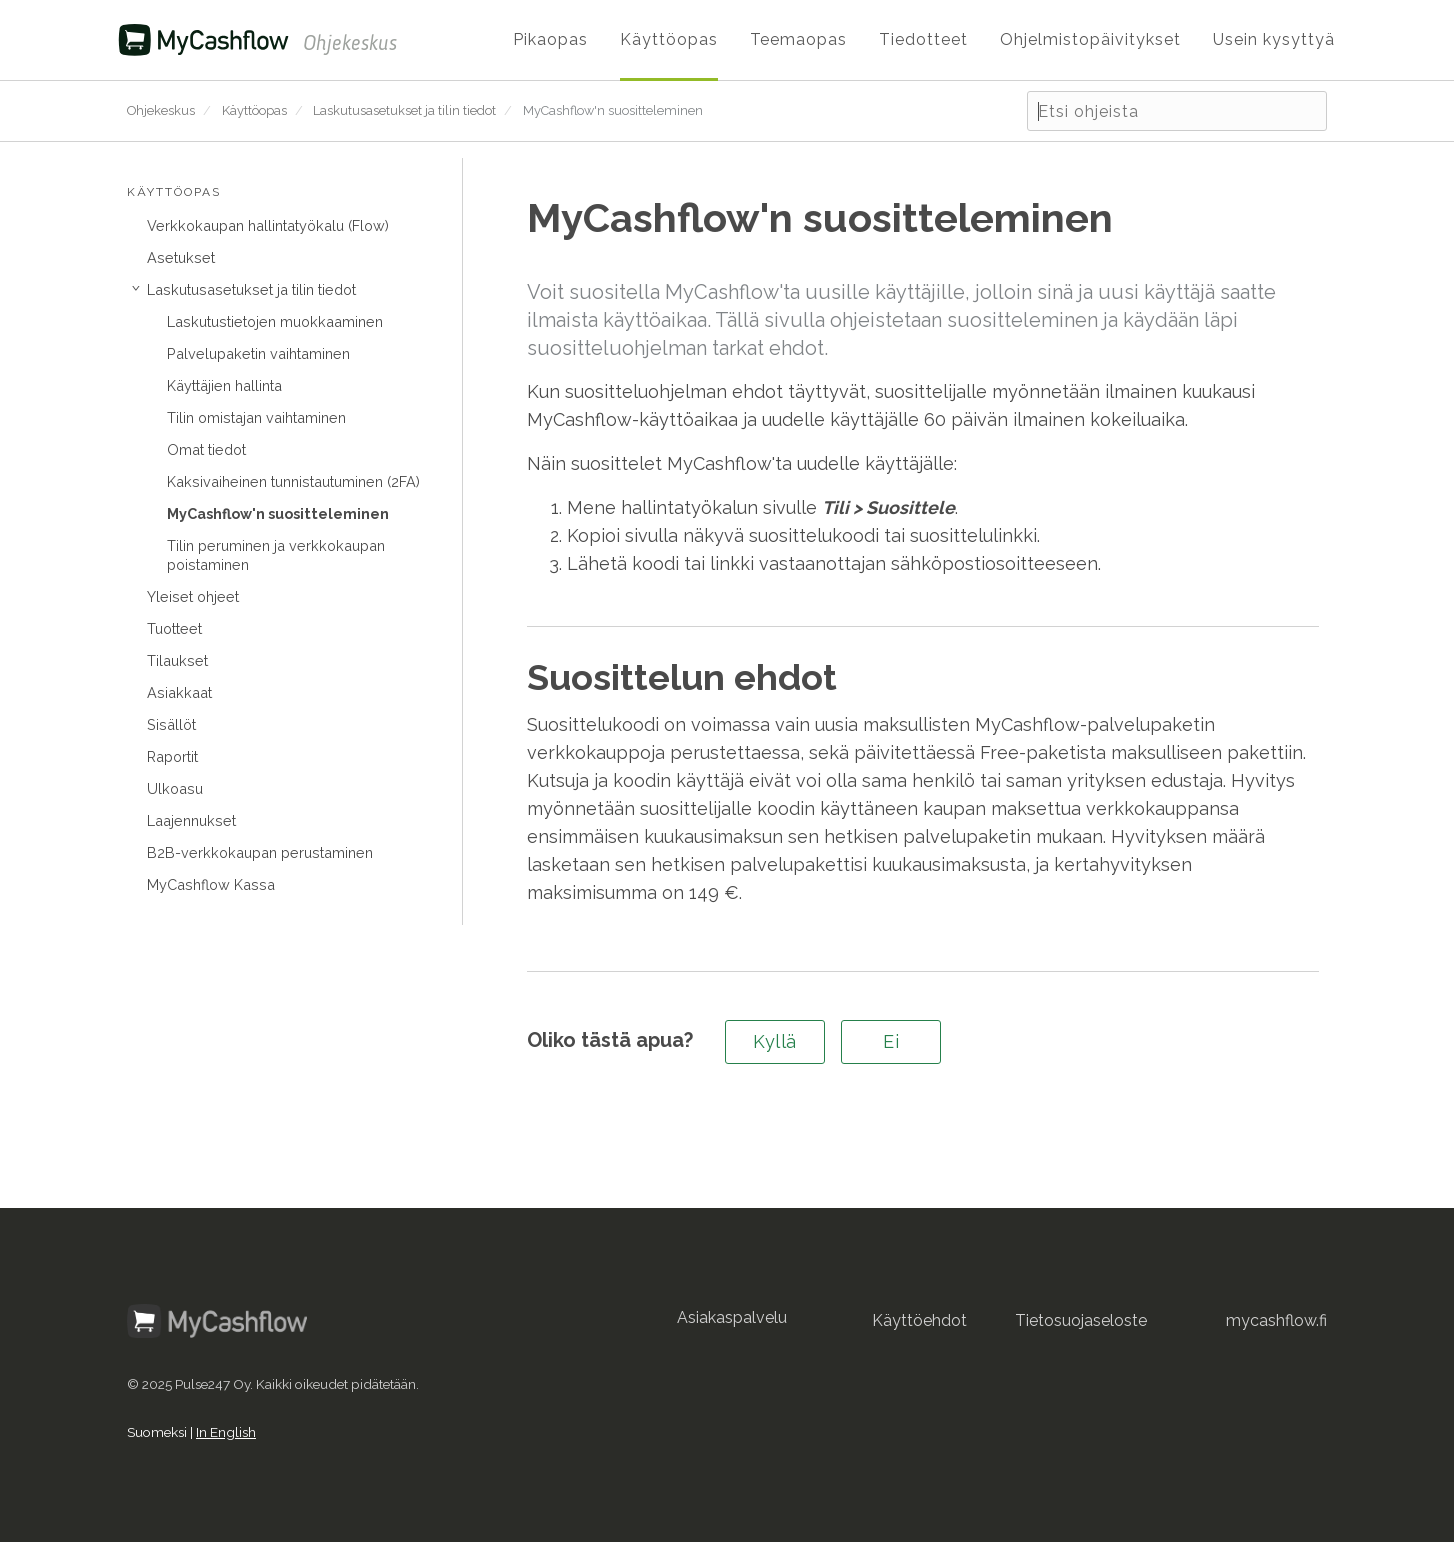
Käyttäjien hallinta (224, 385)
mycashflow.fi (1276, 1320)
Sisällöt (171, 724)
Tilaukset (177, 660)
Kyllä (775, 1041)
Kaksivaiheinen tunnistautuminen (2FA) (293, 481)
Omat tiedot (206, 449)
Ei (891, 1041)
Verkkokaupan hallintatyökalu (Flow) (268, 225)
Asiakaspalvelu (732, 1317)
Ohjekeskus (161, 110)
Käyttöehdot (919, 1320)
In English (226, 1432)
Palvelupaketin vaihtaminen (258, 353)
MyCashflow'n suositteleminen (613, 110)
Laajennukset (191, 820)
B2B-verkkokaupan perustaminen (260, 852)
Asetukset (181, 257)
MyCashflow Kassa (211, 884)
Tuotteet (174, 628)
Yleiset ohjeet (193, 596)
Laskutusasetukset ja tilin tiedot (404, 110)
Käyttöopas (254, 110)
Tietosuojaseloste (1081, 1320)
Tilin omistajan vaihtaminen (256, 417)
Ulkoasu (175, 788)
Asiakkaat (179, 692)
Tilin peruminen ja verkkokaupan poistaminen (276, 555)
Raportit (172, 756)
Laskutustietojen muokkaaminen (275, 321)
